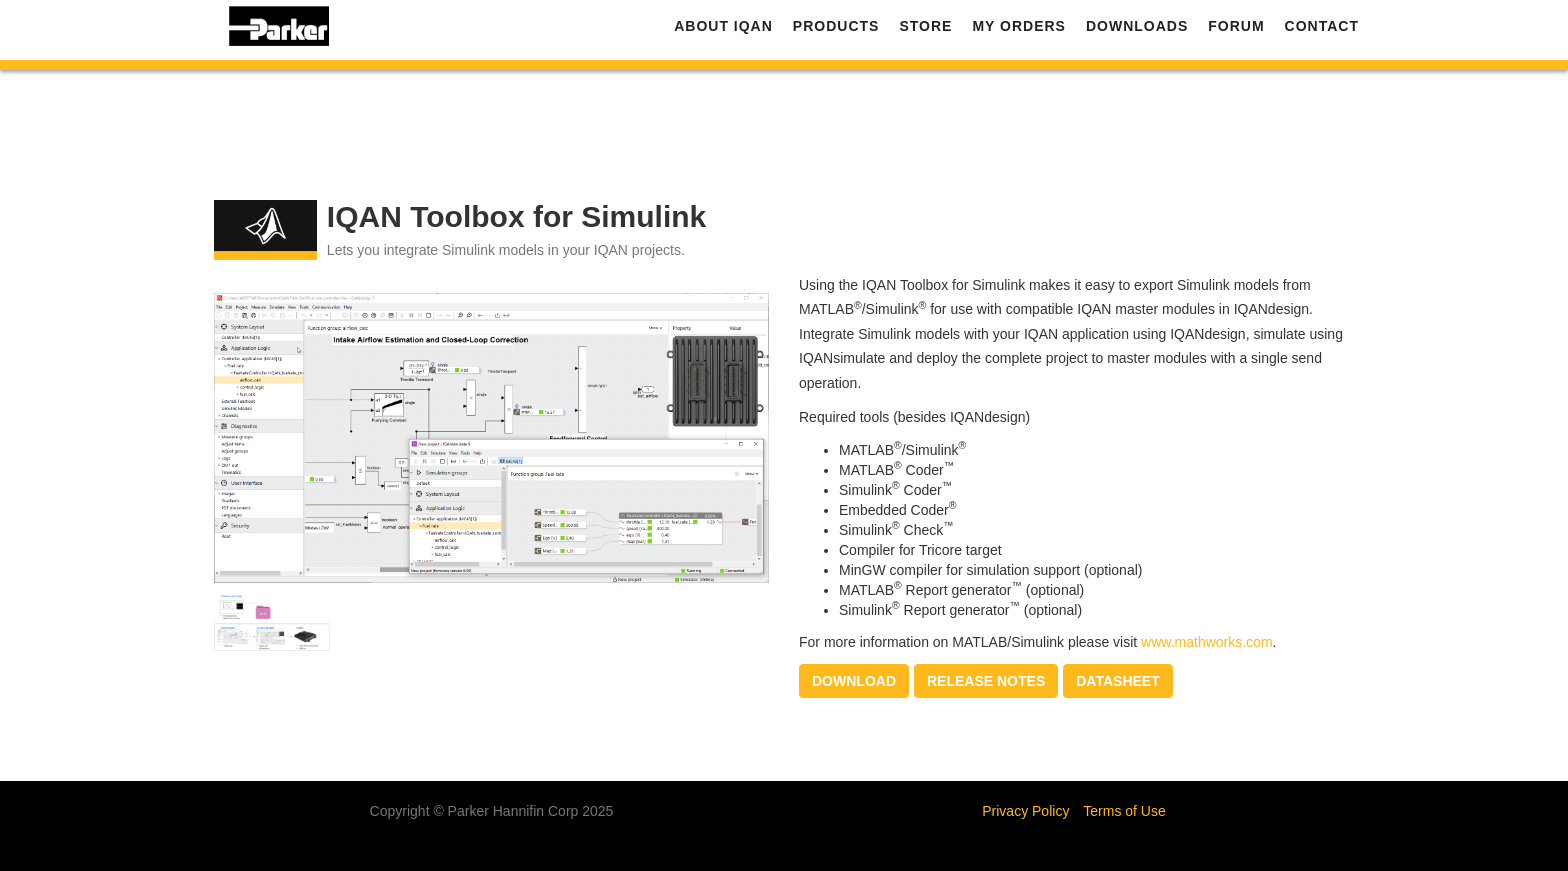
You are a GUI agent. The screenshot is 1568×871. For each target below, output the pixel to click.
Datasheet (1117, 681)
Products (836, 30)
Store (925, 30)
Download (854, 681)
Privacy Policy (1025, 811)
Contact (1322, 30)
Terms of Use (1124, 811)
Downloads (1137, 30)
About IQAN (723, 30)
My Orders (1019, 30)
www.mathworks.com (1206, 642)
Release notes (986, 681)
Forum (1236, 30)
